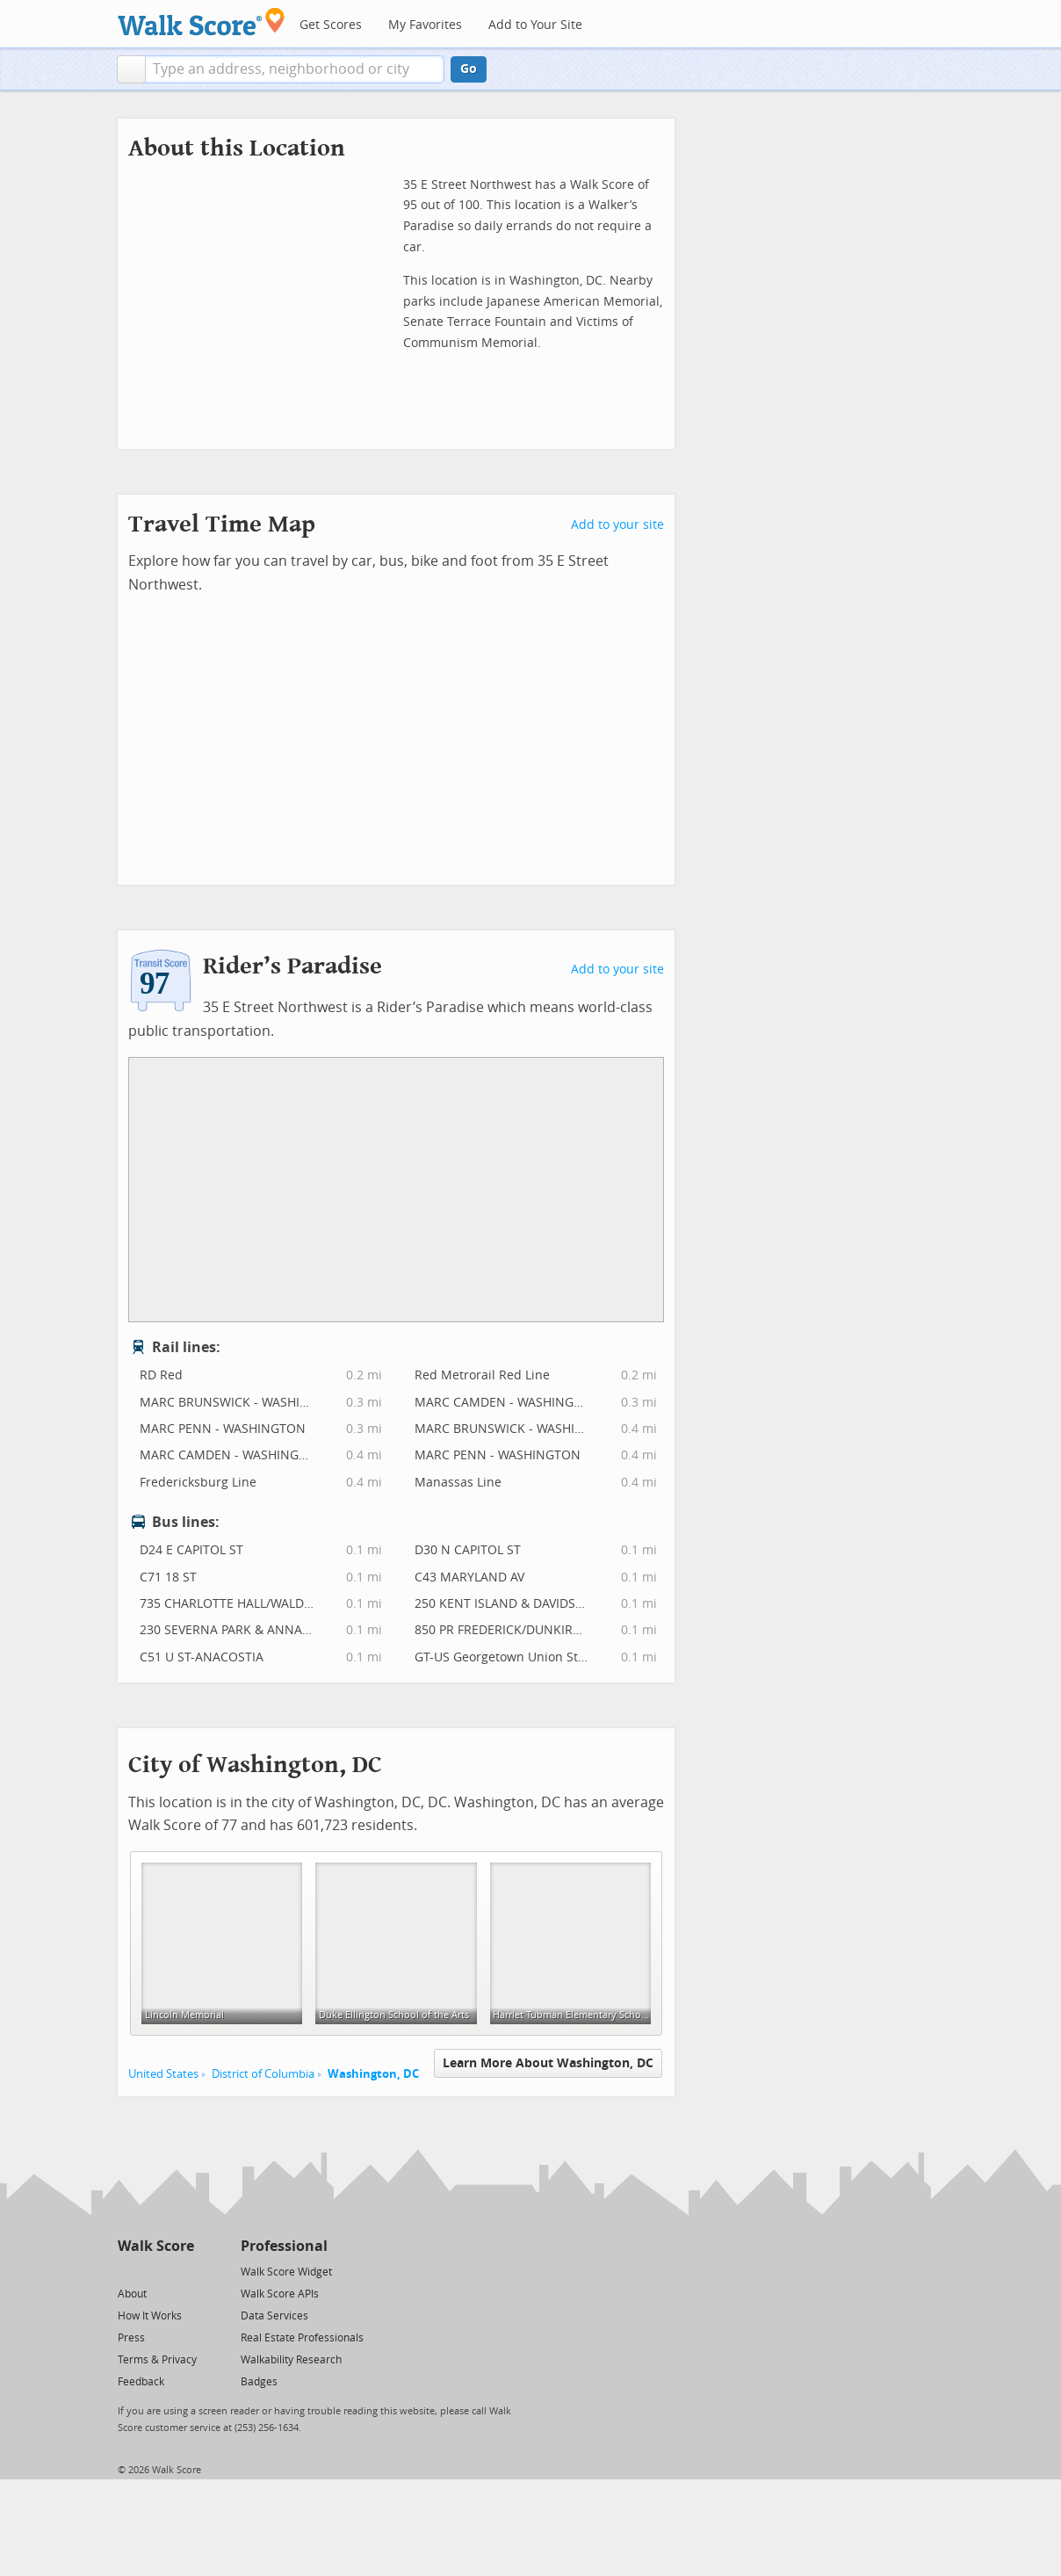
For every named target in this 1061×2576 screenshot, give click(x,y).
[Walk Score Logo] (201, 21)
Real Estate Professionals (302, 2338)
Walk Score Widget (286, 2272)
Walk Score (156, 2246)
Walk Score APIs (280, 2294)
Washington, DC (373, 2073)
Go (468, 69)
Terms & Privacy (157, 2360)
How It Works (150, 2316)
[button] (131, 69)
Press (131, 2338)
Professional (284, 2246)
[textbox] (294, 69)
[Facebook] (155, 2271)
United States (163, 2073)
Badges (259, 2382)
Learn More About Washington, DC (548, 2063)
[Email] (182, 2271)
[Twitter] (128, 2271)
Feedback (141, 2382)
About (132, 2294)
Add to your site (617, 524)
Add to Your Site (535, 25)
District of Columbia (263, 2073)
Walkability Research (291, 2360)
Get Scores (331, 25)
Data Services (274, 2316)
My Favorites (425, 25)
